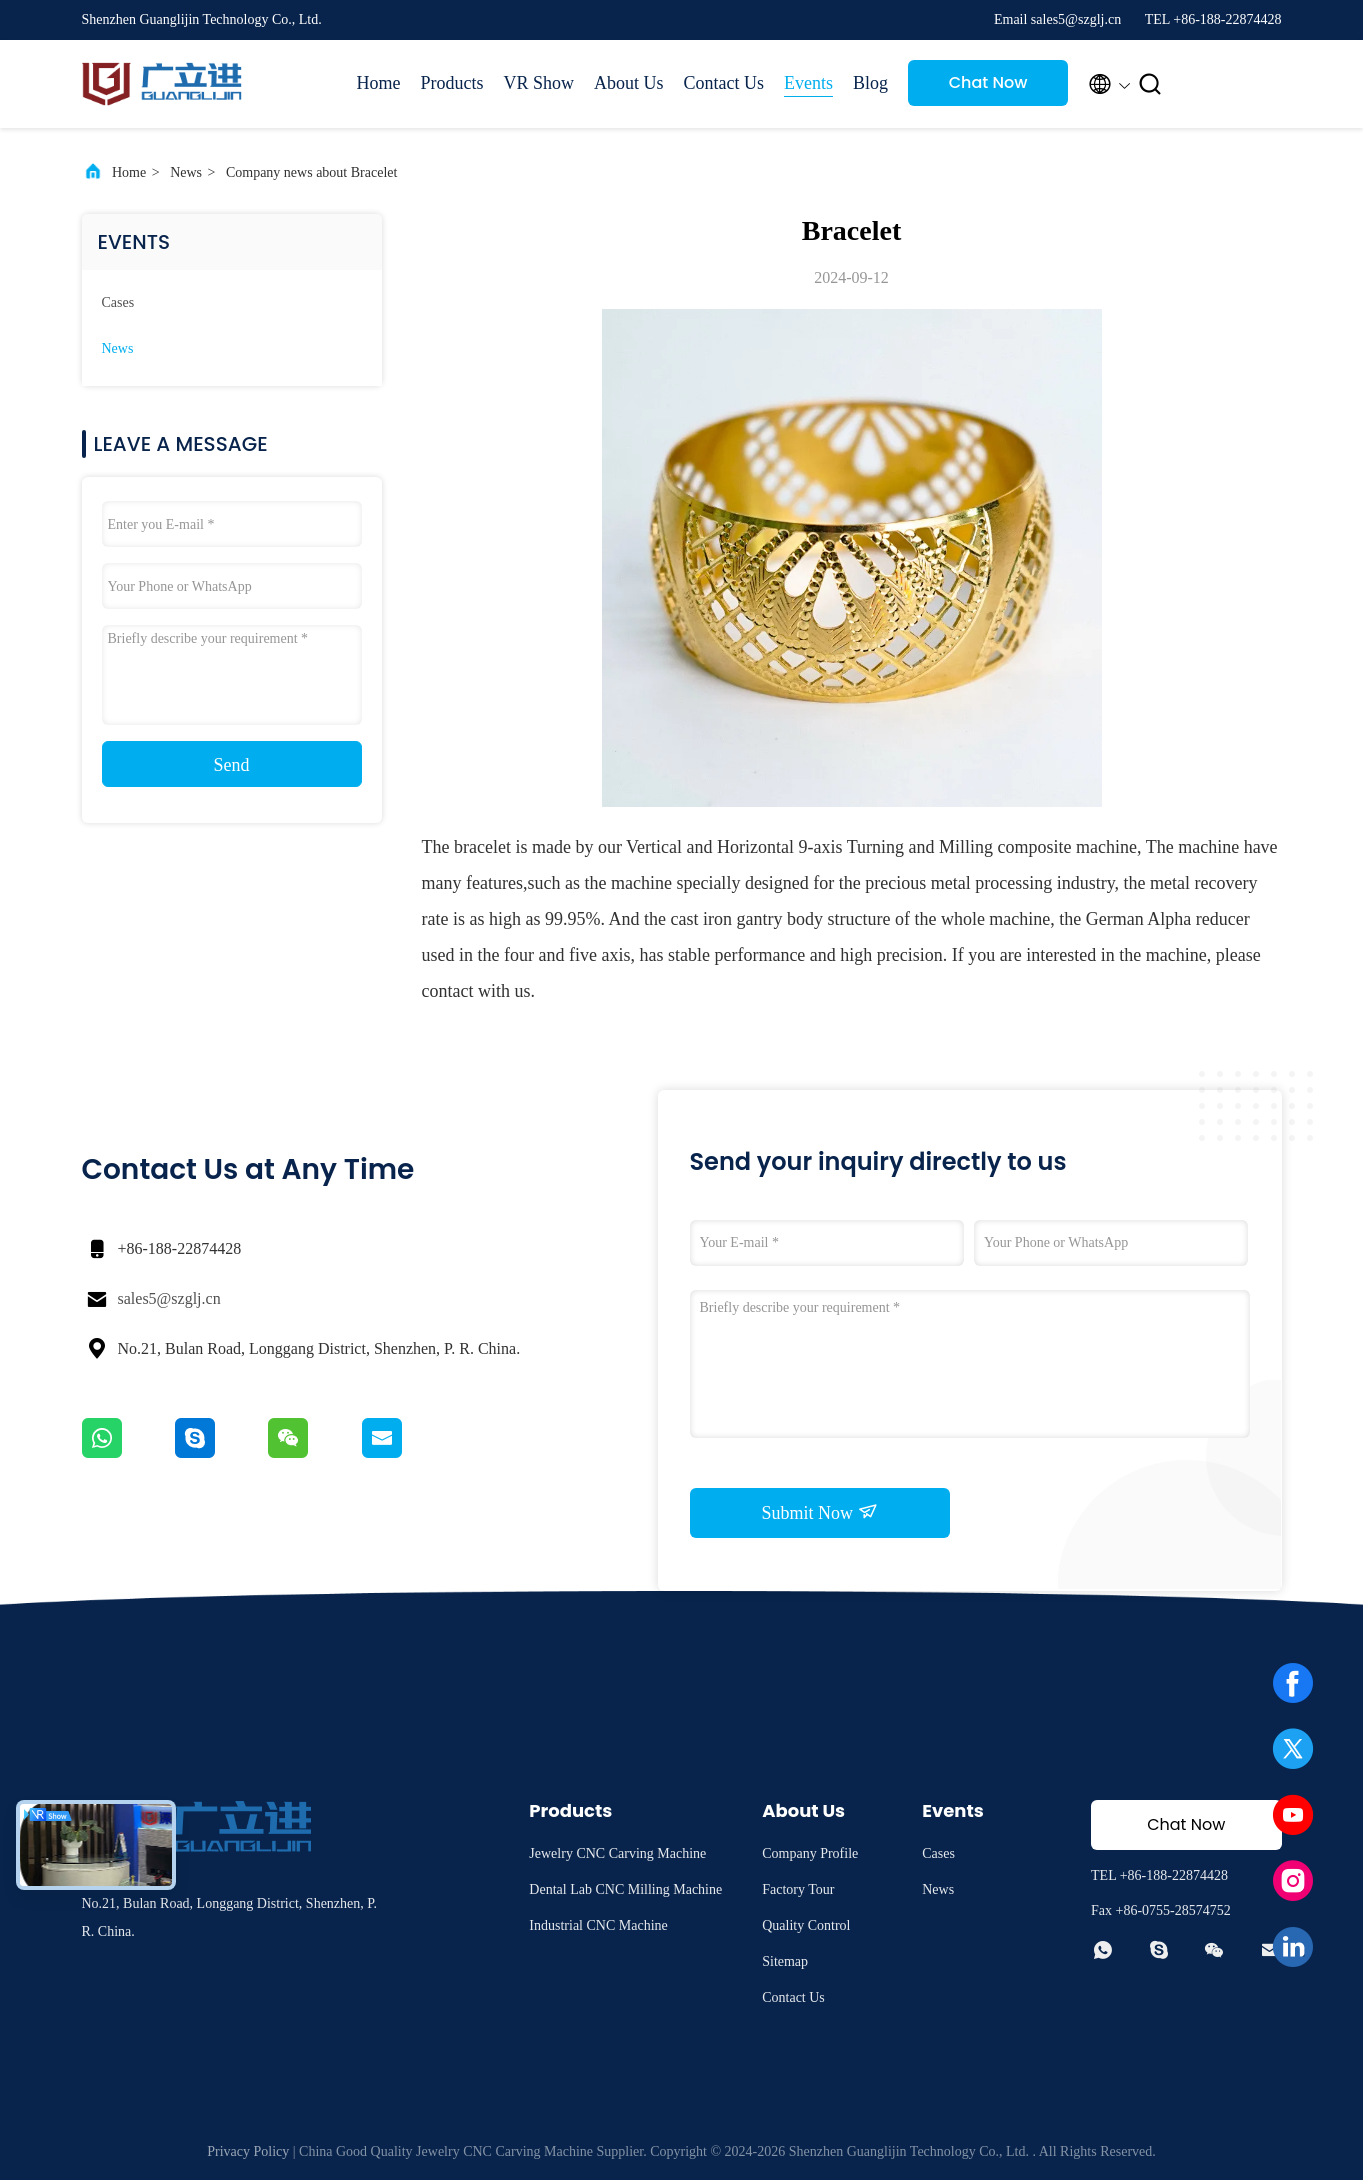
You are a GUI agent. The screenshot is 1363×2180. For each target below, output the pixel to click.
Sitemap (785, 1961)
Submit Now (819, 1512)
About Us (629, 83)
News (186, 172)
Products (452, 83)
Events (808, 83)
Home (379, 83)
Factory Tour (798, 1889)
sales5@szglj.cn (169, 1298)
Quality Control (806, 1925)
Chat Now (988, 82)
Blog (870, 83)
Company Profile (810, 1853)
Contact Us (724, 83)
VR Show (539, 83)
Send (232, 765)
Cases (118, 302)
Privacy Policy (248, 2151)
